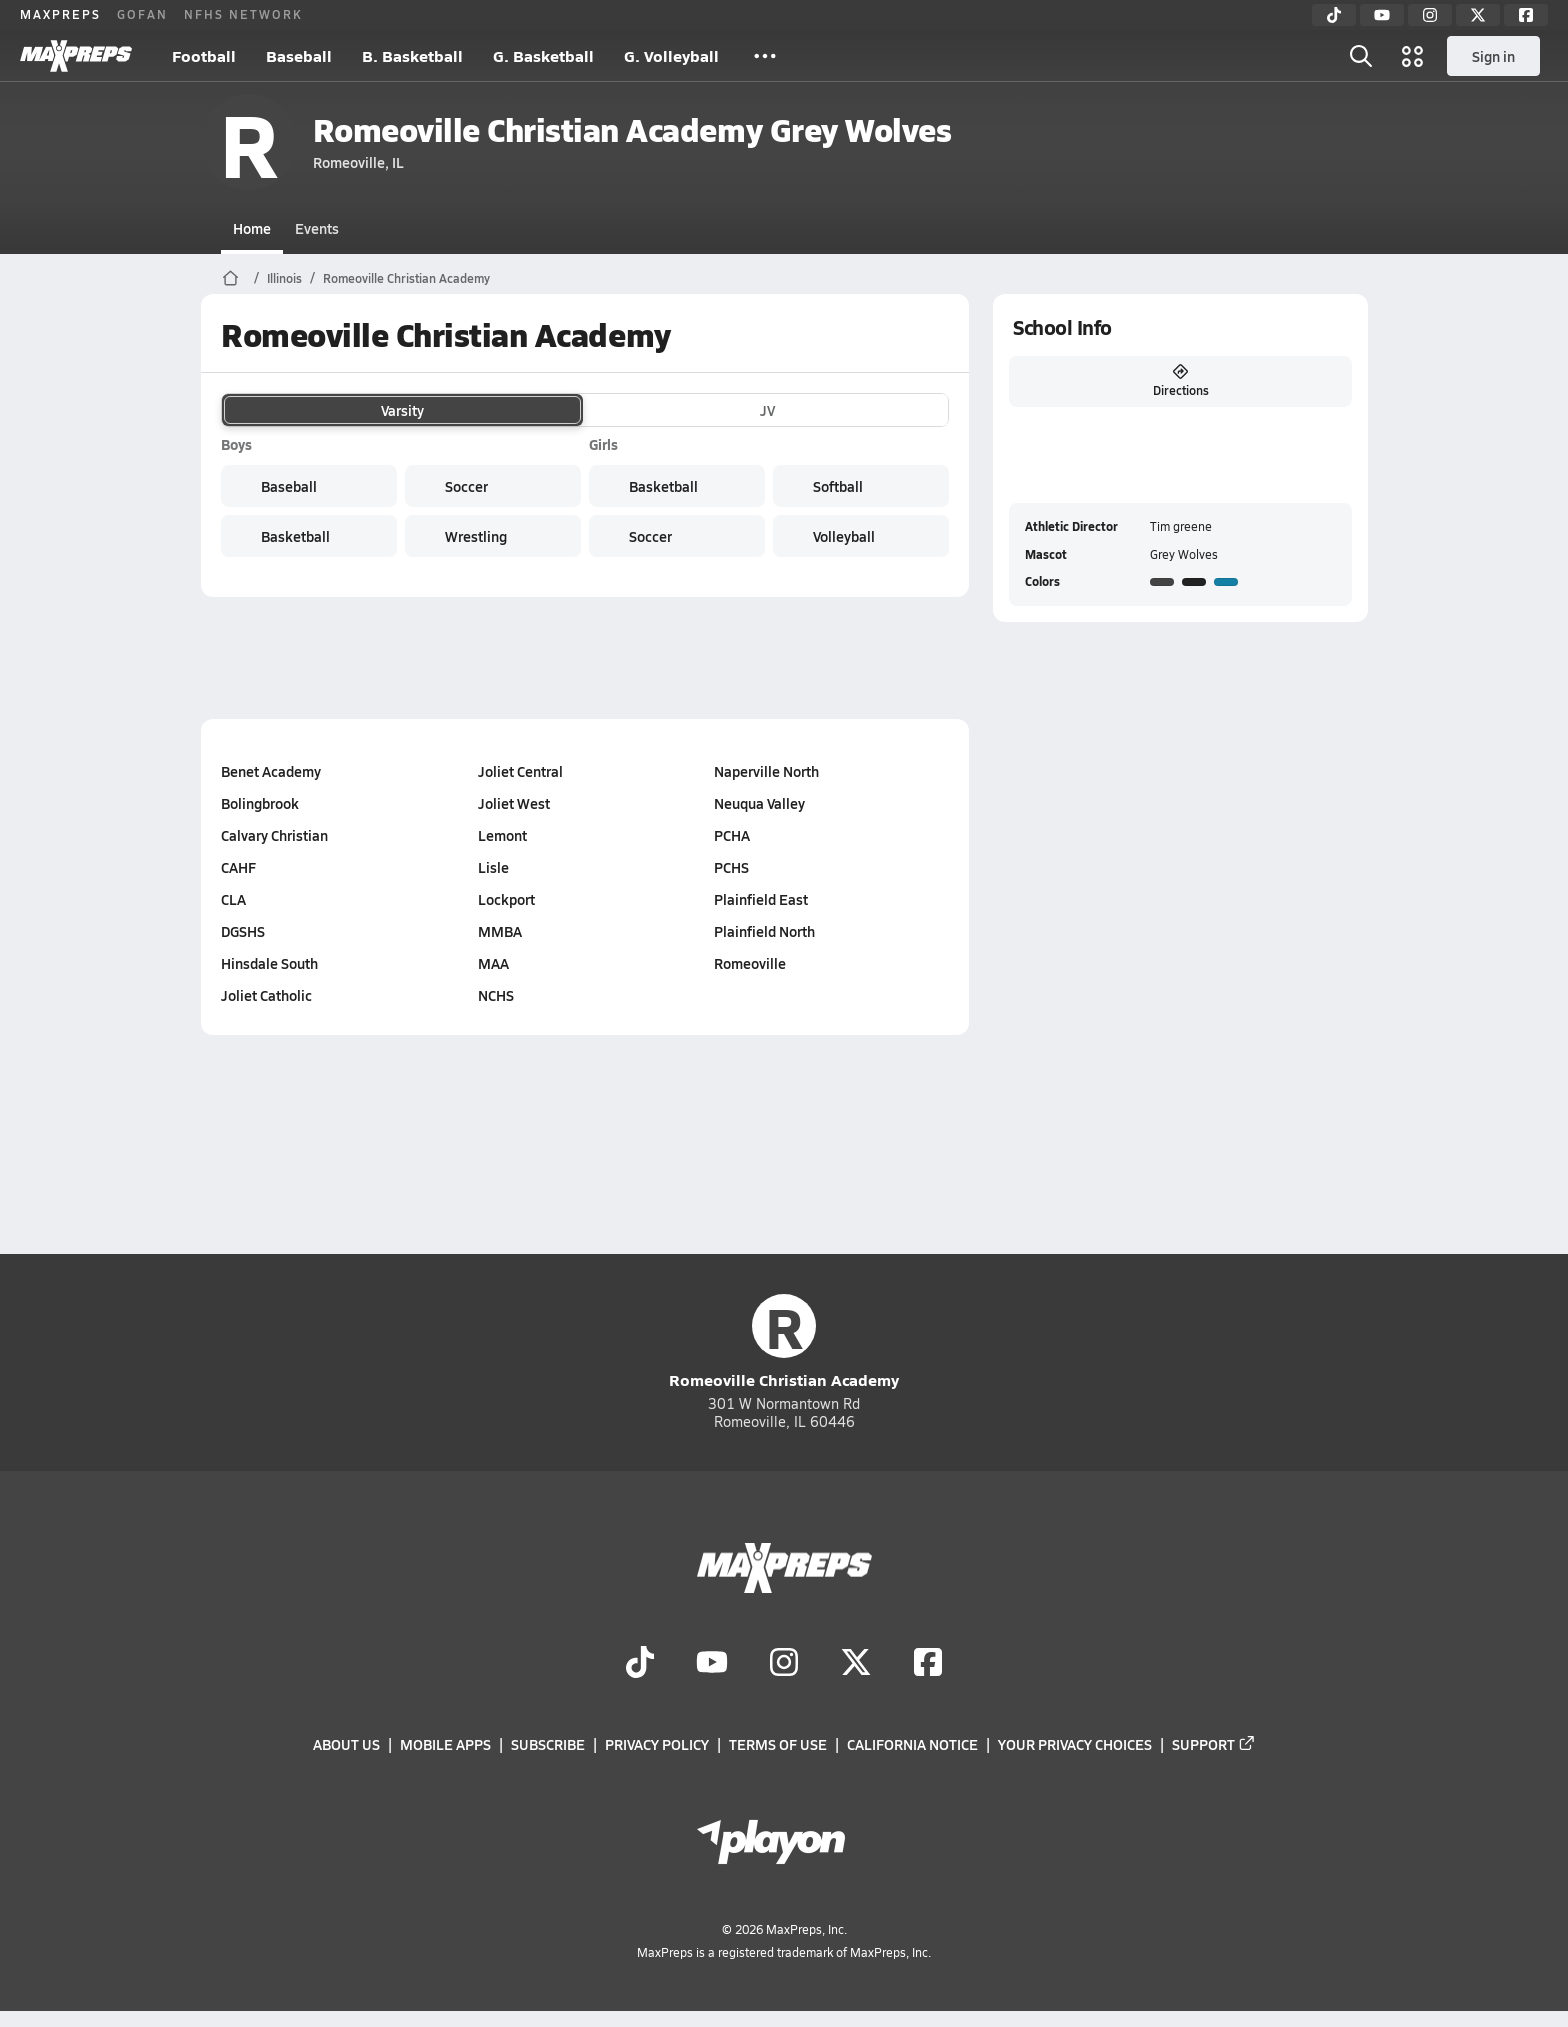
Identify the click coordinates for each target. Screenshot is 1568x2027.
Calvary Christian (274, 835)
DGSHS (243, 931)
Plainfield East (760, 899)
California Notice (912, 1745)
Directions (1180, 381)
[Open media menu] (1413, 56)
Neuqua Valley (758, 803)
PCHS (730, 867)
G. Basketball (543, 55)
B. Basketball (412, 55)
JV (767, 410)
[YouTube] (1382, 15)
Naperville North (765, 771)
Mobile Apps (445, 1745)
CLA (233, 899)
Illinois (284, 278)
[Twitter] (1478, 15)
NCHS (496, 995)
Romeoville (749, 963)
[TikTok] (1334, 15)
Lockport (506, 899)
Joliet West (514, 803)
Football (204, 55)
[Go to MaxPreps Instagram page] (784, 1664)
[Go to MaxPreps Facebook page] (928, 1664)
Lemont (502, 835)
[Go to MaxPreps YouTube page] (712, 1664)
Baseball (299, 55)
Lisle (493, 867)
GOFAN (142, 14)
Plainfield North (763, 931)
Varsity (402, 410)
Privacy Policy (657, 1745)
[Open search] (1361, 56)
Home (252, 228)
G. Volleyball (671, 55)
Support (1214, 1745)
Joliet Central (520, 771)
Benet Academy (271, 771)
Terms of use (778, 1745)
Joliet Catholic (266, 995)
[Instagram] (1430, 15)
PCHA (731, 835)
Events (317, 228)
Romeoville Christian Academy (406, 278)
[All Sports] (765, 56)
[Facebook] (1526, 15)
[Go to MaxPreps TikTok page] (640, 1664)
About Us (346, 1745)
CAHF (238, 867)
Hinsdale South (269, 963)
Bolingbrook (260, 803)
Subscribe (548, 1745)
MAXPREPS (60, 14)
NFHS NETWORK (243, 14)
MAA (493, 963)
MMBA (500, 931)
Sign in (1493, 56)
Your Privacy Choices (1075, 1745)
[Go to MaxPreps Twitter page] (856, 1664)
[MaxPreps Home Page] (230, 278)
